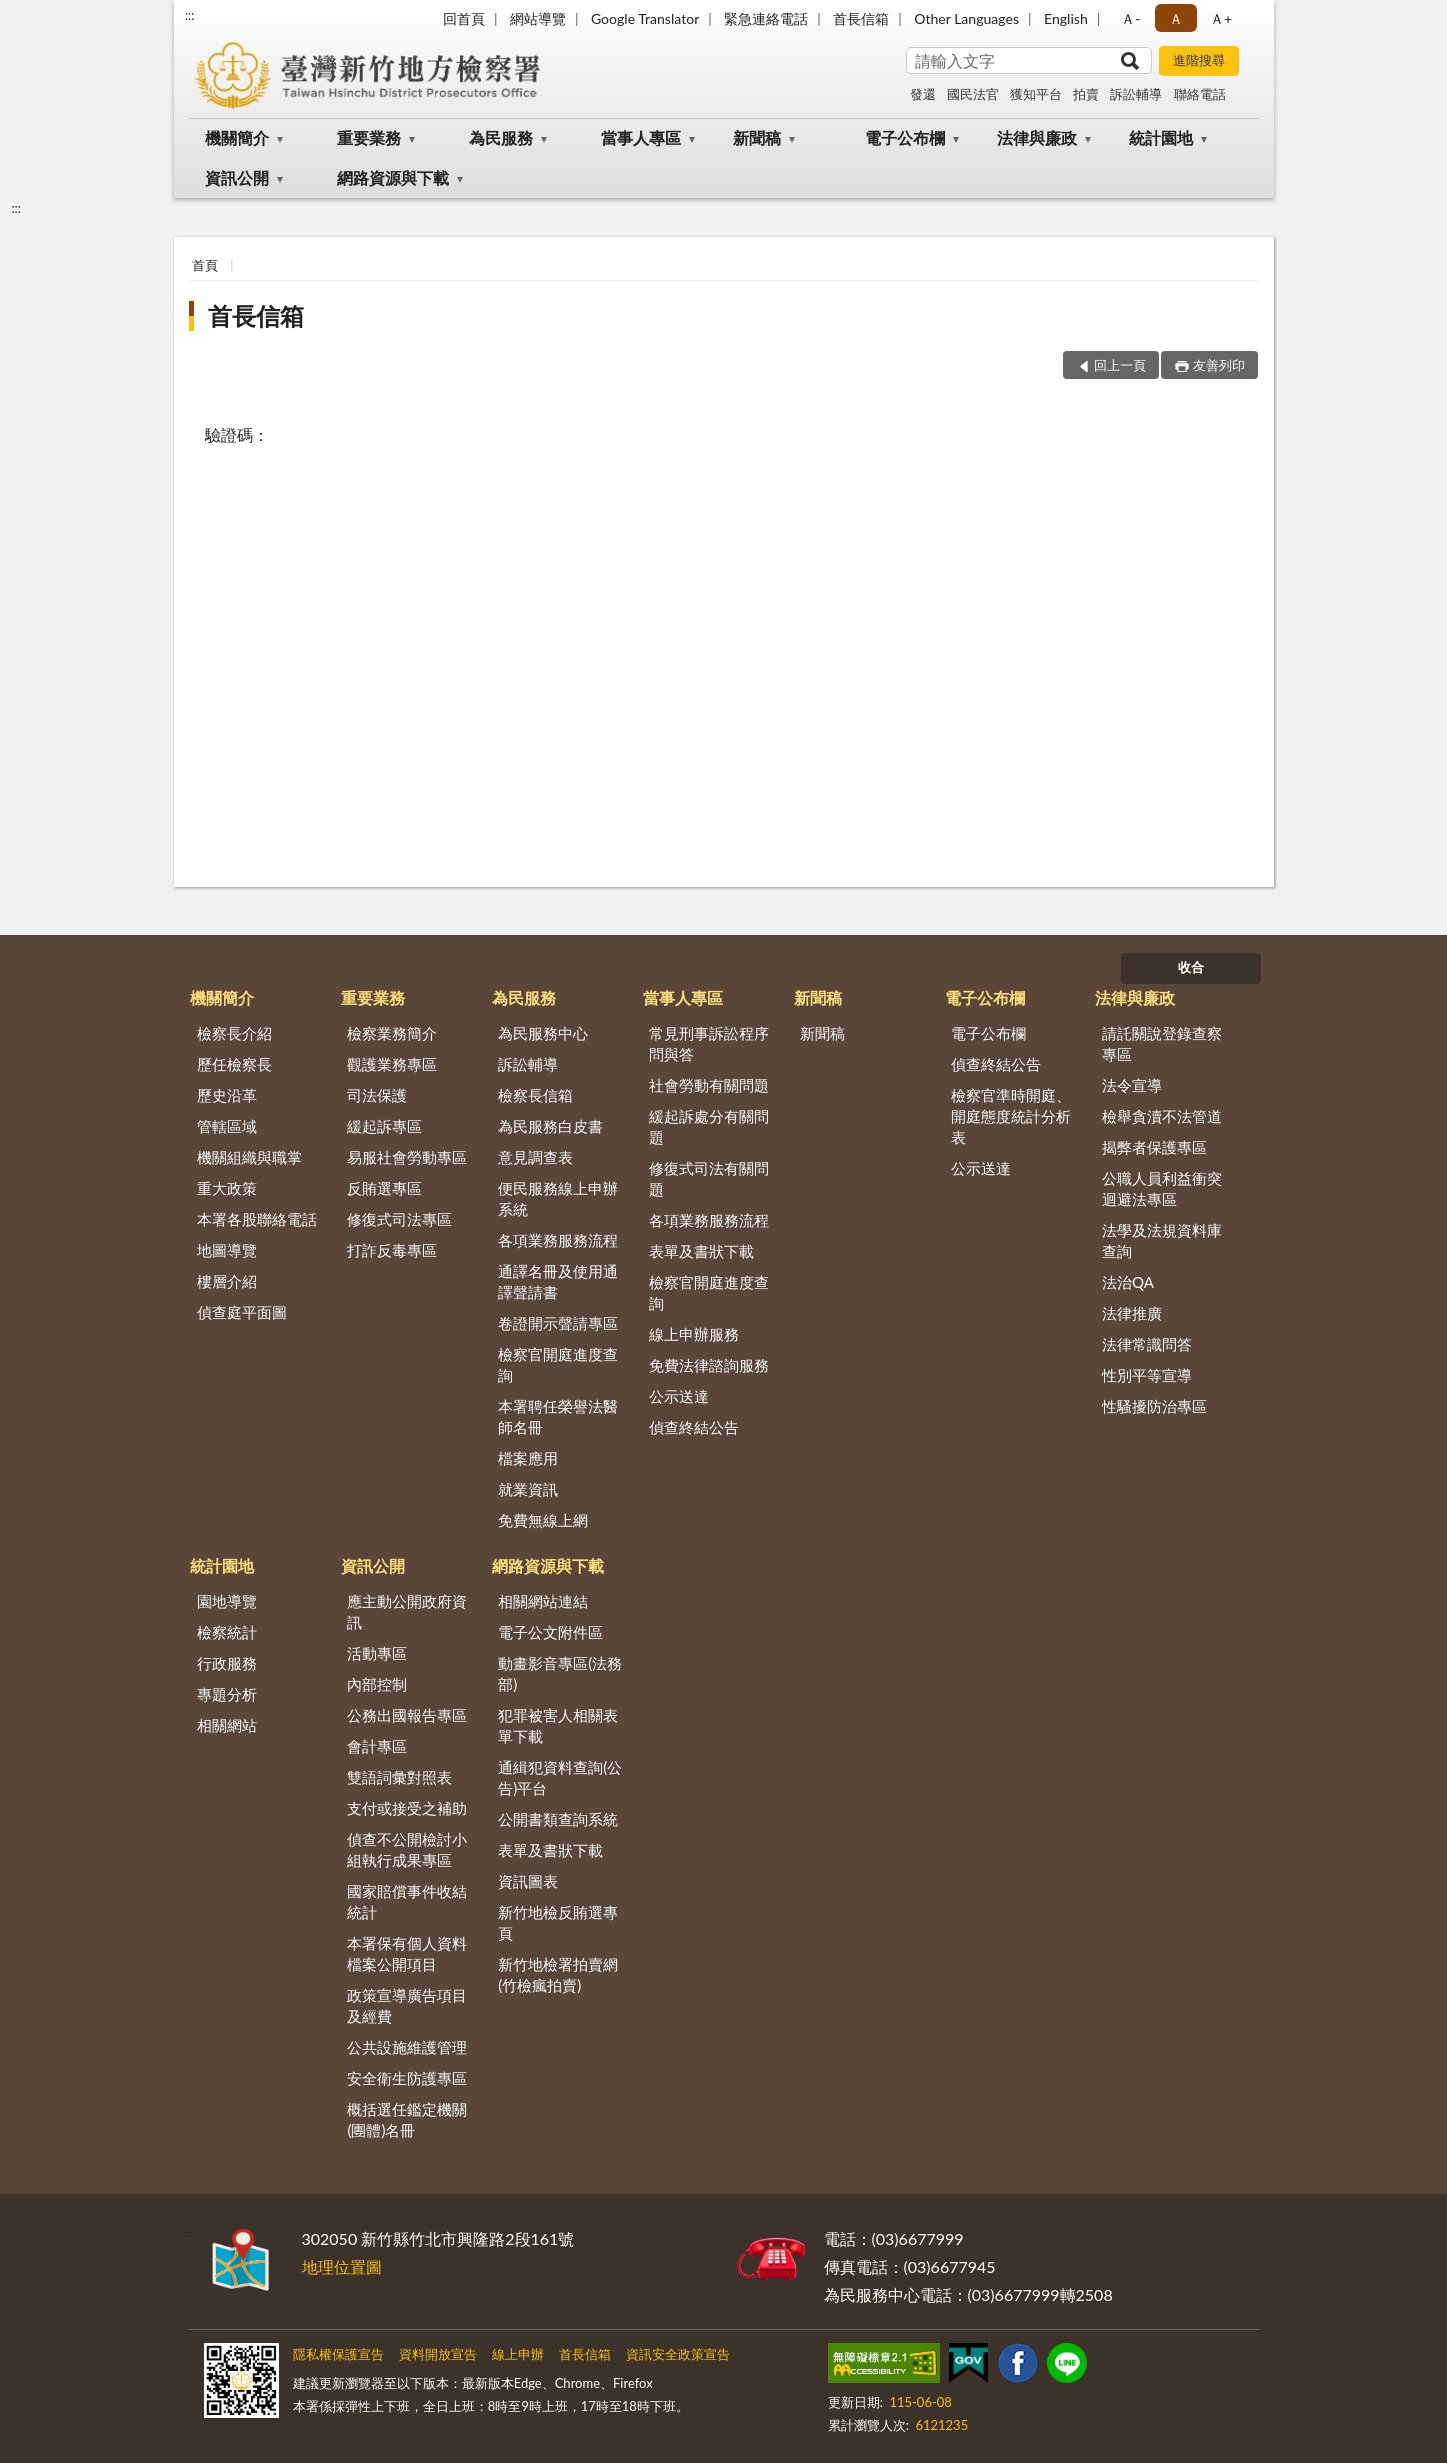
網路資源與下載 (393, 177)
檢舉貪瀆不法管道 (1162, 1116)
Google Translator (645, 18)
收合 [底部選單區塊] (1191, 967)
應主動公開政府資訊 (407, 1611)
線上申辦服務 (694, 1334)
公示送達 (679, 1396)
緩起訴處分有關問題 (709, 1126)
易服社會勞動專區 (407, 1157)
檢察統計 (227, 1632)
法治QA (1128, 1282)
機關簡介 (237, 137)
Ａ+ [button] (1221, 18)
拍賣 (1086, 94)
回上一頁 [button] (1120, 365)
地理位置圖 (342, 2266)
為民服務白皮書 (550, 1126)
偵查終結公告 (694, 1427)
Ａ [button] (1176, 18)
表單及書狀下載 (701, 1251)
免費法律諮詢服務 (709, 1365)
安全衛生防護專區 (407, 2078)
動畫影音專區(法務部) (560, 1673)
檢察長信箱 (535, 1095)
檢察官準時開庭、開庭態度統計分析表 (1011, 1116)
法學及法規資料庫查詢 (1162, 1240)
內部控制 (377, 1684)
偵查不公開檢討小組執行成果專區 (407, 1849)
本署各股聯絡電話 (257, 1219)
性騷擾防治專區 (1154, 1406)
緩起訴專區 (384, 1126)
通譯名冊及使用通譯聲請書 (558, 1281)
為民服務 (501, 137)
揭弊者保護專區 (1154, 1147)
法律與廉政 (1037, 137)
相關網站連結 (543, 1601)
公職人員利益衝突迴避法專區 (1162, 1188)
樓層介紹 (227, 1281)
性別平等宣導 (1147, 1375)
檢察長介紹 (234, 1033)
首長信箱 (861, 18)
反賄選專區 (384, 1188)
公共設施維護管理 (407, 2047)
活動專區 (377, 1653)
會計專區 (377, 1746)
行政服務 (227, 1663)
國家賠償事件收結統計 (407, 1901)
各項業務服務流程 (558, 1240)
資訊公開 (237, 177)
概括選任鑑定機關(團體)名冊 (407, 2119)
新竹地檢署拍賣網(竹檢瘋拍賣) (558, 1974)
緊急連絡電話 (766, 18)
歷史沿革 (227, 1095)
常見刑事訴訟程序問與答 (709, 1043)
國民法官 (973, 94)
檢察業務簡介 (392, 1033)
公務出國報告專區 (407, 1715)
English (1066, 18)
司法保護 (377, 1095)
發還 (923, 94)
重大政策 (227, 1188)
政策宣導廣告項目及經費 (407, 2005)
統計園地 (1161, 137)
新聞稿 (757, 137)
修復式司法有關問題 (709, 1178)
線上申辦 (518, 2354)
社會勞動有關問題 (709, 1085)
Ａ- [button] (1130, 18)
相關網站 (227, 1725)
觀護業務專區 (392, 1064)
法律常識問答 (1147, 1344)
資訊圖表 (528, 1881)
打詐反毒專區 (392, 1250)
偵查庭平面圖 (242, 1312)
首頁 (205, 265)
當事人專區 (641, 137)
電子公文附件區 (550, 1632)
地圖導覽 (227, 1250)
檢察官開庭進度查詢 (558, 1364)
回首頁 (464, 18)
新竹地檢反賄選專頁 (558, 1922)
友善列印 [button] (1219, 365)
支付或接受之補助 (407, 1808)
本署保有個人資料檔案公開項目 (407, 1953)
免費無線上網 (543, 1520)
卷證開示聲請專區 (558, 1323)
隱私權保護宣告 (338, 2354)
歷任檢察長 (234, 1064)
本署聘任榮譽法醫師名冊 (558, 1416)
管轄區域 (227, 1126)
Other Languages (966, 18)
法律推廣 (1132, 1313)
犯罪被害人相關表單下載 (558, 1725)
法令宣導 (1132, 1085)
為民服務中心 (543, 1033)
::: (190, 15)
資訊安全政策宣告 (678, 2354)
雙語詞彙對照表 (399, 1777)
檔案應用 (528, 1458)
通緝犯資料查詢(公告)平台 (560, 1777)
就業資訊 (528, 1489)
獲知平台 (1036, 94)
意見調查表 (535, 1157)
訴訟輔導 (1136, 94)
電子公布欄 (905, 137)
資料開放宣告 (438, 2354)
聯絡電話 (1200, 94)
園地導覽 (227, 1601)
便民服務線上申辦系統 (558, 1198)
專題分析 (227, 1694)
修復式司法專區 (399, 1219)
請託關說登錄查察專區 (1162, 1043)
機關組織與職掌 (249, 1157)
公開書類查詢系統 (558, 1819)
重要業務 (369, 137)
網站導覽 (538, 18)
